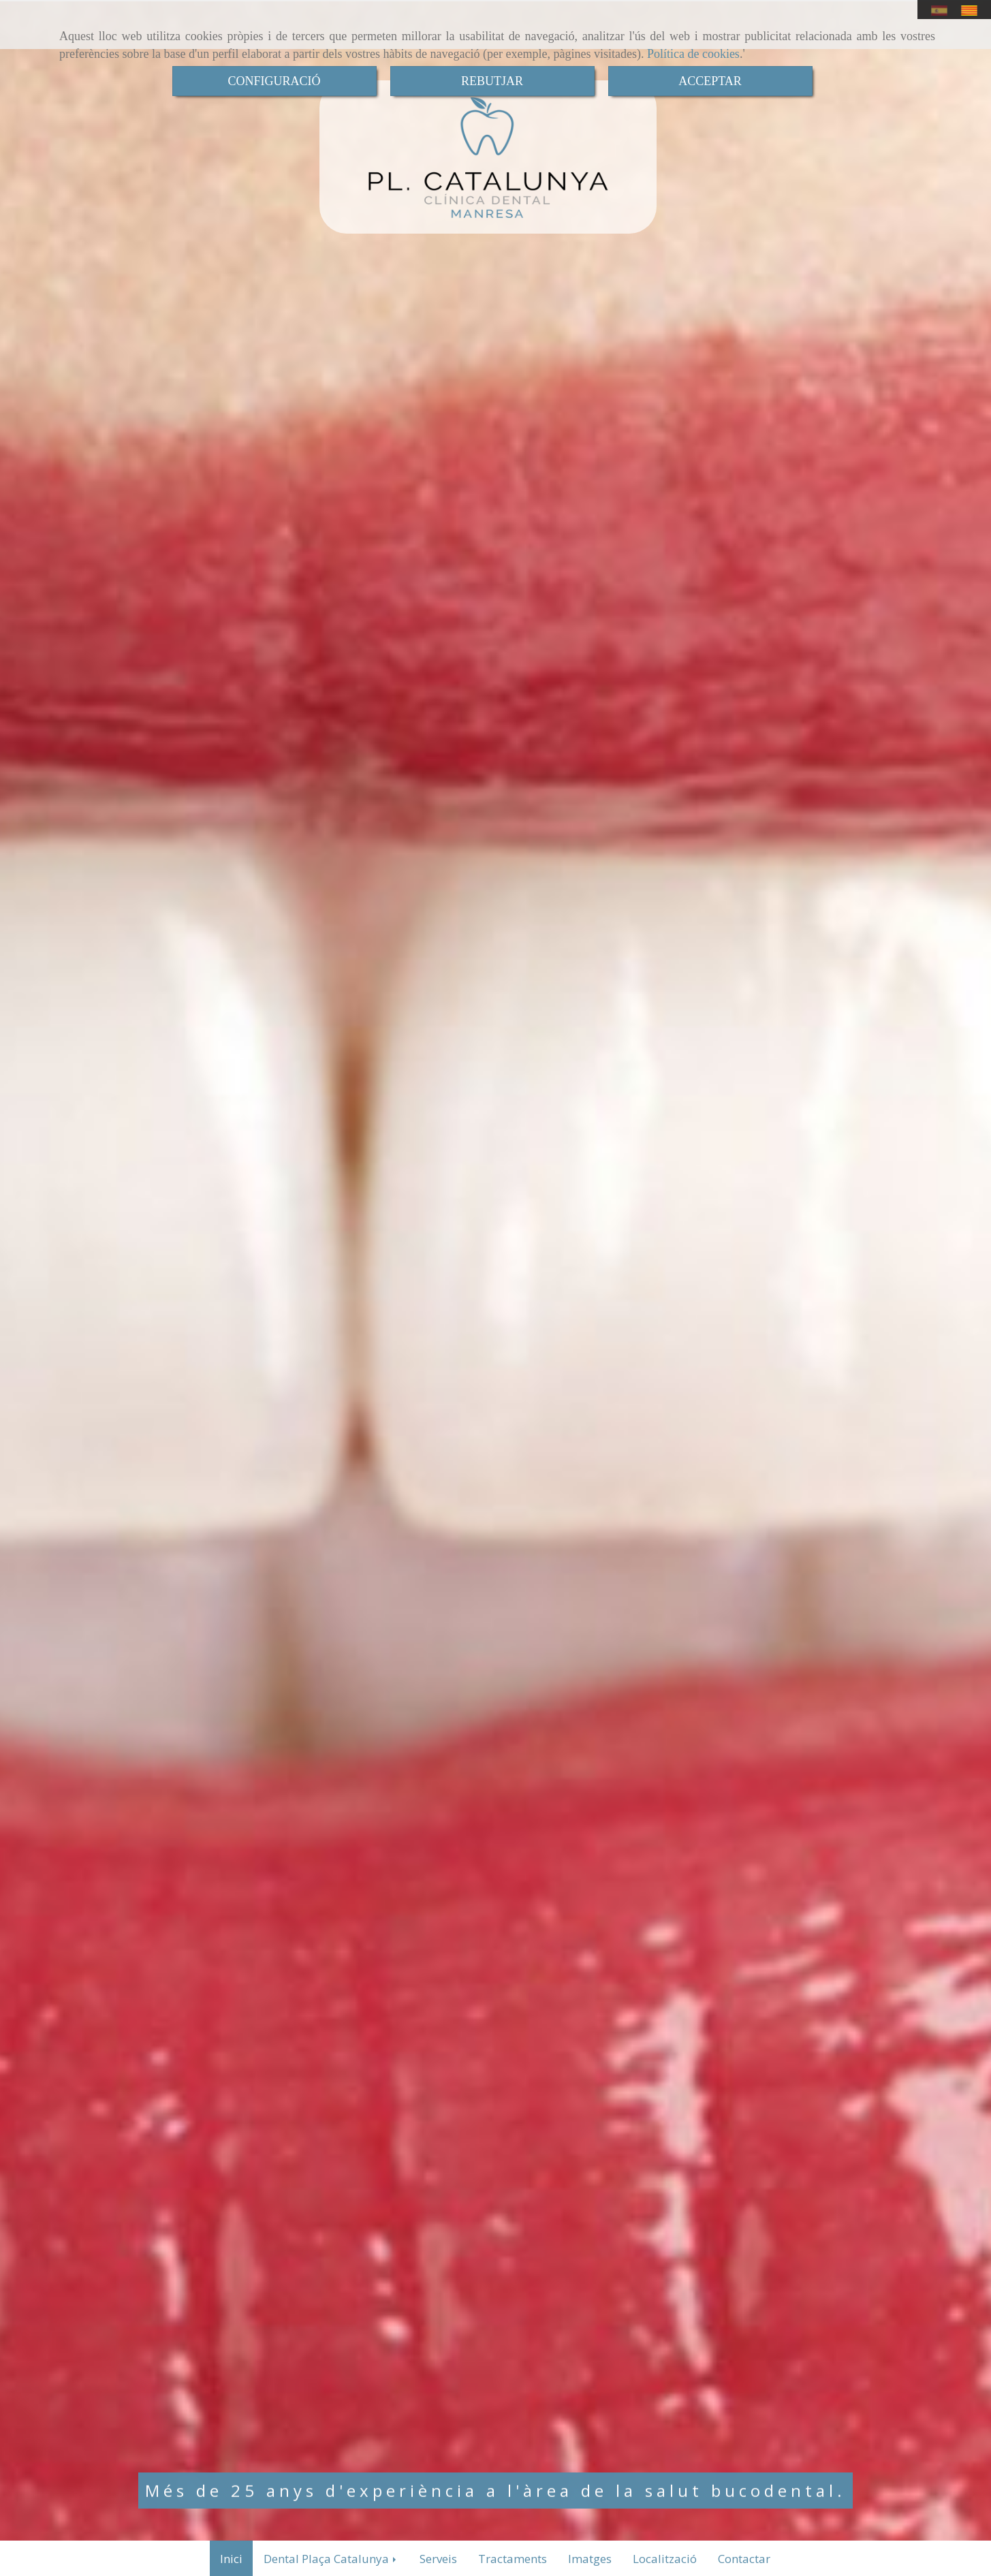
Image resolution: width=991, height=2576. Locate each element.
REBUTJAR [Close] (492, 81)
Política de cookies (693, 54)
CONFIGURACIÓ (273, 81)
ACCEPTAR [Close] (710, 81)
